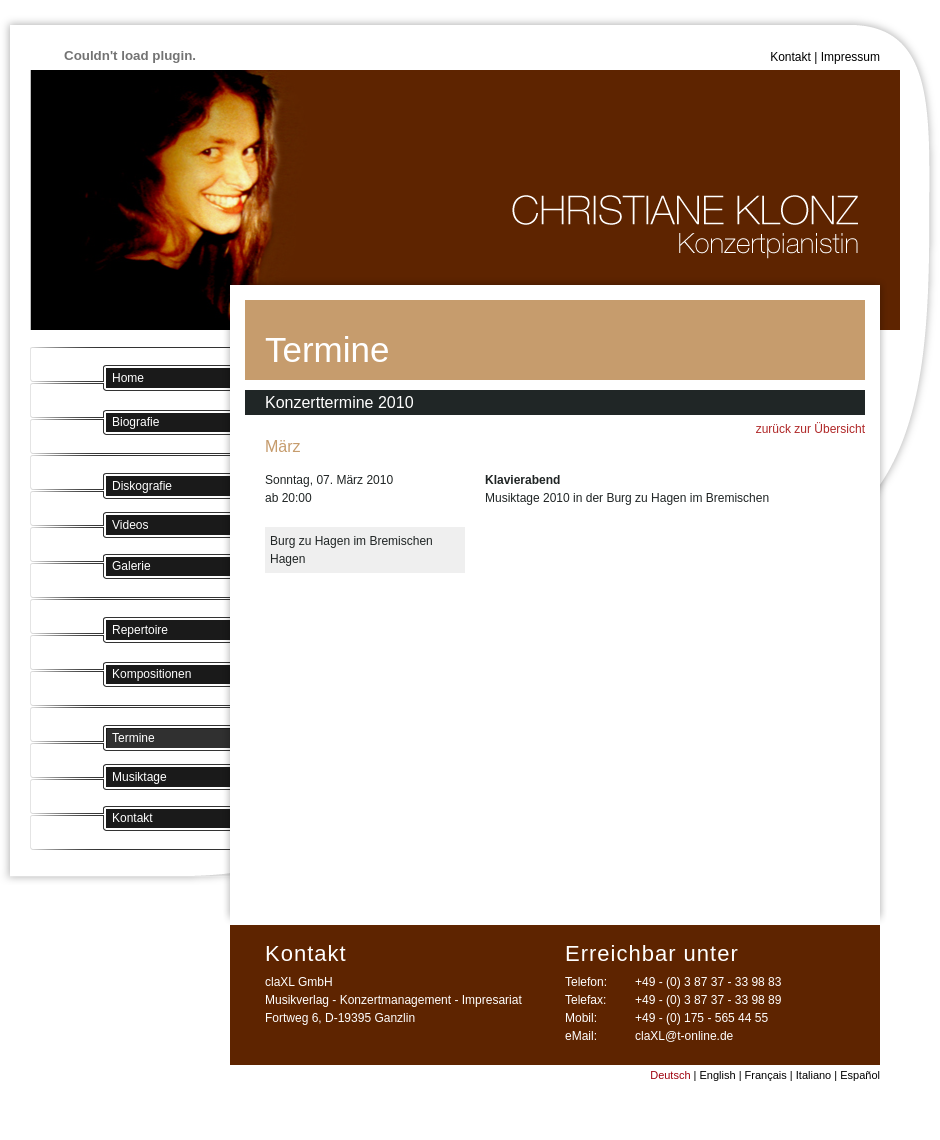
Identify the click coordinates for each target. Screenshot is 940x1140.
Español (860, 1075)
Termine (133, 738)
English (718, 1075)
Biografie (135, 422)
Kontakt (790, 57)
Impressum (850, 57)
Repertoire (140, 630)
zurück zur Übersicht (810, 429)
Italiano (813, 1075)
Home (128, 378)
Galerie (131, 566)
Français (766, 1075)
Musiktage (139, 777)
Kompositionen (151, 674)
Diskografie (142, 486)
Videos (130, 525)
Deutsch (670, 1075)
